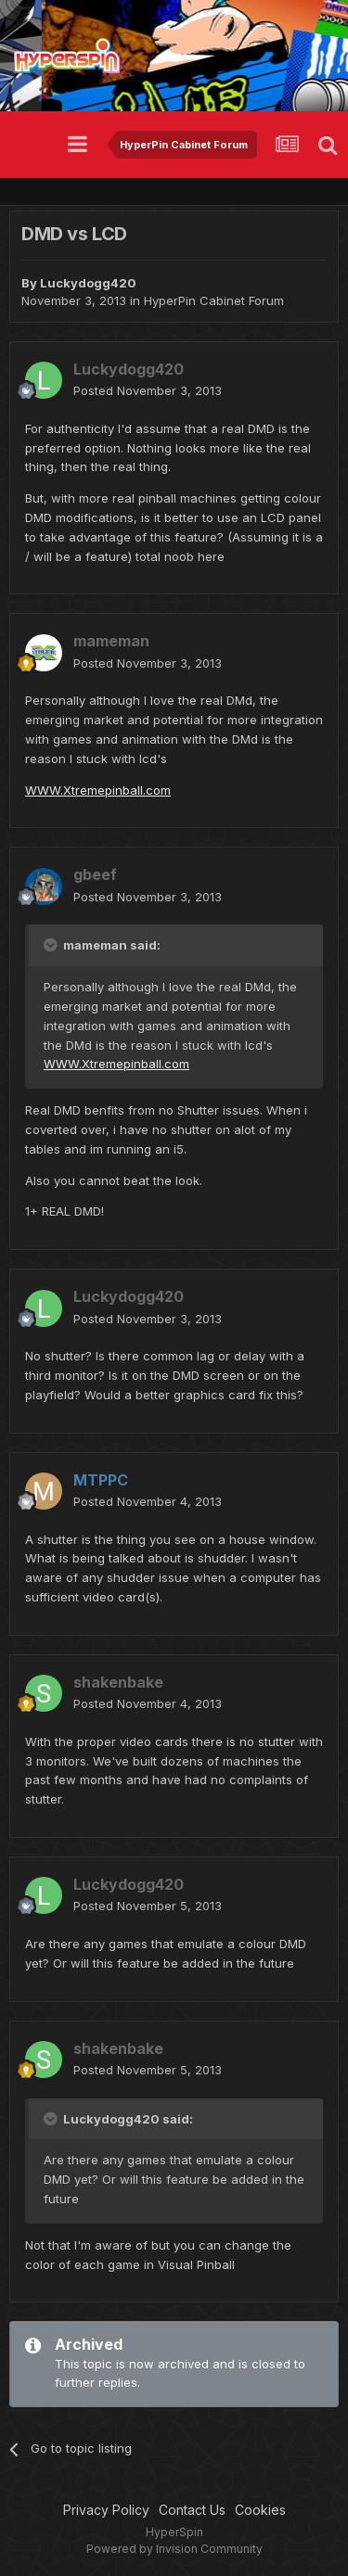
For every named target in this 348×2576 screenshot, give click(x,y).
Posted (147, 390)
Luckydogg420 (88, 282)
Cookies (260, 2510)
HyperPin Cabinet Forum (214, 300)
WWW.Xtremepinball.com (98, 790)
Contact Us (192, 2510)
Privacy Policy (106, 2510)
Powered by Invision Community (174, 2549)
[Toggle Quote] (52, 944)
